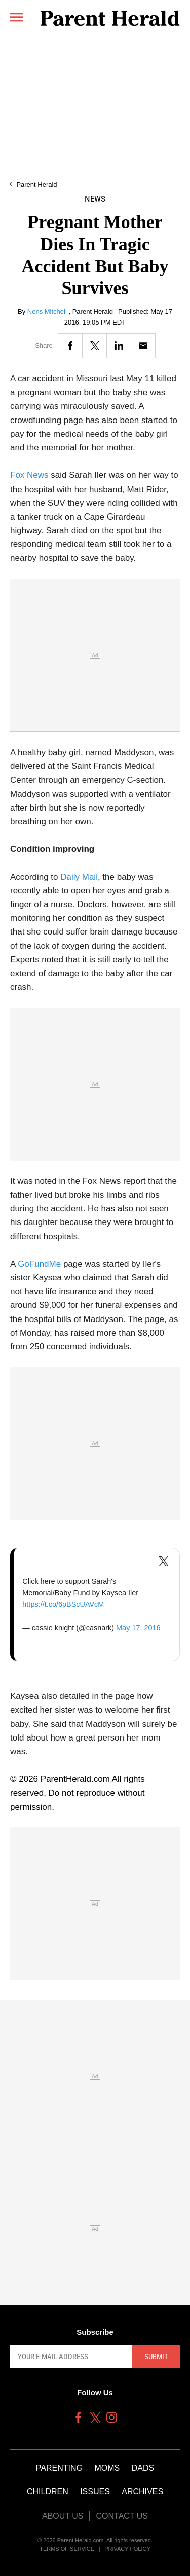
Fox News (29, 475)
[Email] (143, 345)
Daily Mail (79, 877)
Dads (143, 2468)
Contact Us (122, 2515)
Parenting (59, 2468)
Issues (95, 2491)
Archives (142, 2491)
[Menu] (16, 17)
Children (47, 2491)
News (95, 199)
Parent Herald (36, 184)
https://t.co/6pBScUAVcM (63, 1604)
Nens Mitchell (48, 311)
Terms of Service (67, 2549)
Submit (156, 2356)
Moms (107, 2468)
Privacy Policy (127, 2549)
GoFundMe (39, 1264)
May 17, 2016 (138, 1628)
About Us (63, 2515)
